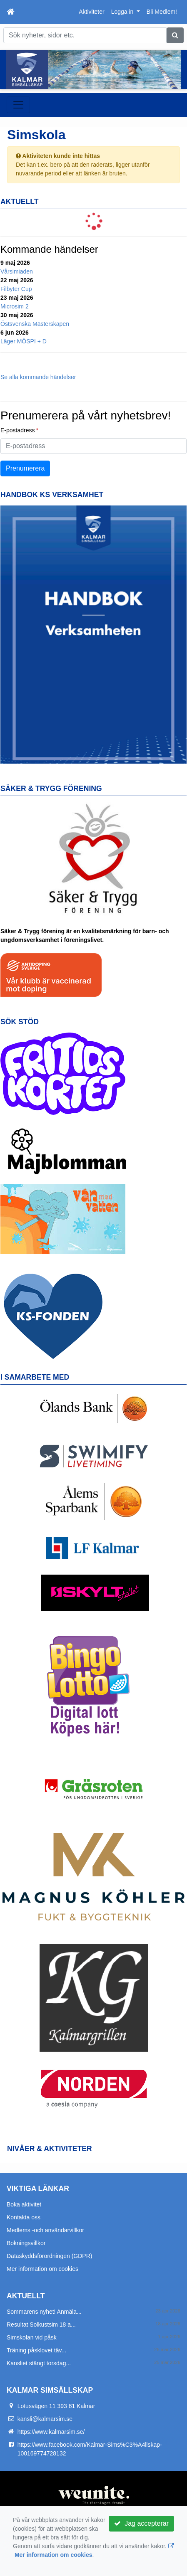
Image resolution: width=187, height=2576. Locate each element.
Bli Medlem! (162, 11)
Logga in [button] (123, 11)
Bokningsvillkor (26, 2243)
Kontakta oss (23, 2217)
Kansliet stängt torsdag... (39, 2363)
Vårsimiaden (16, 271)
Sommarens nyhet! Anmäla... (44, 2311)
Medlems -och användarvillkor (45, 2230)
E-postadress (17, 430)
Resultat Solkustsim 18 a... (41, 2324)
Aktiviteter (91, 11)
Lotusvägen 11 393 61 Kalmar (56, 2406)
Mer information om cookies (42, 2268)
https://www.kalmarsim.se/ (51, 2431)
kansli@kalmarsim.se (44, 2419)
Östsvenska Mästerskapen (34, 323)
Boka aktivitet (24, 2204)
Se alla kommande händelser (38, 377)
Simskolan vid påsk (32, 2337)
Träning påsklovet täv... (36, 2350)
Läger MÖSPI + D (23, 341)
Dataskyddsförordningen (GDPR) (49, 2256)
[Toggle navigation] (18, 104)
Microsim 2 (14, 306)
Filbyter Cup (16, 289)
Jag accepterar (141, 2523)
